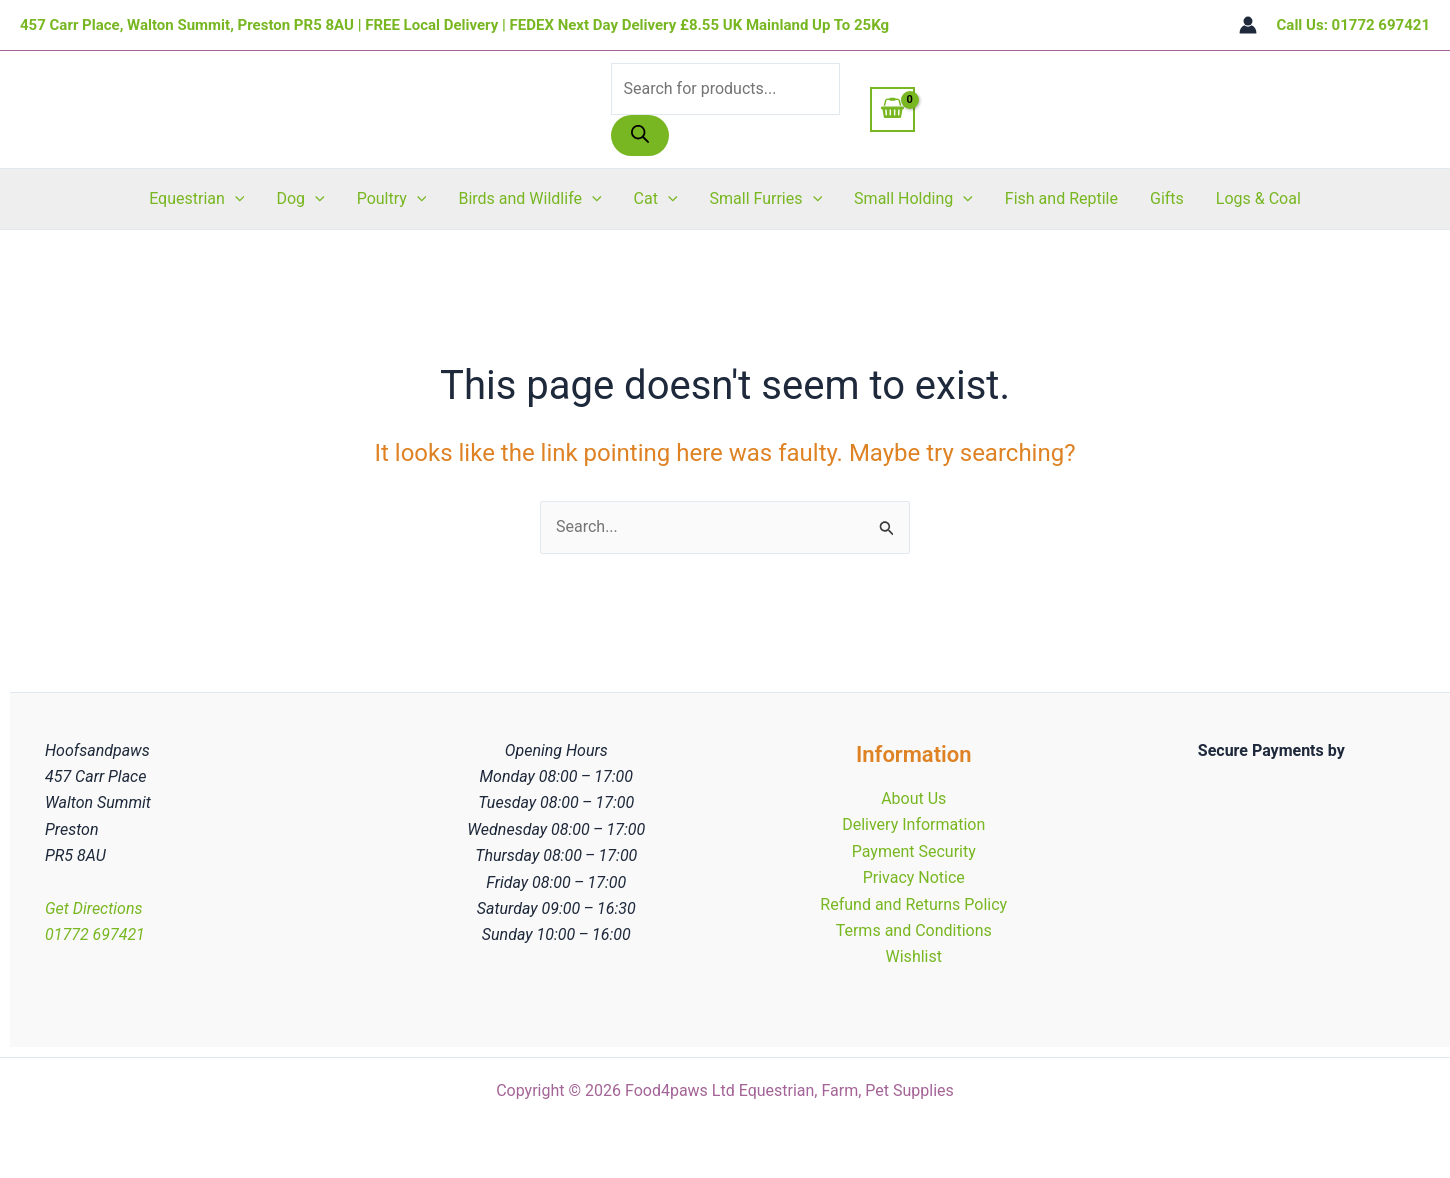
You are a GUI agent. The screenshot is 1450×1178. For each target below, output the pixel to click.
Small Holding (913, 199)
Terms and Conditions (914, 930)
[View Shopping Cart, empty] (893, 109)
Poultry (392, 199)
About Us (913, 798)
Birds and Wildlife (529, 199)
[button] (235, 199)
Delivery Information (913, 824)
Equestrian (196, 199)
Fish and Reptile (1061, 198)
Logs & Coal (1258, 198)
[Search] (640, 135)
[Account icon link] (1248, 25)
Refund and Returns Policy (913, 904)
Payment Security (914, 851)
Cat (656, 199)
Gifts (1167, 198)
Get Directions (94, 908)
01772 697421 (95, 934)
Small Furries (766, 199)
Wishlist (914, 956)
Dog (300, 199)
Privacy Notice (914, 877)
